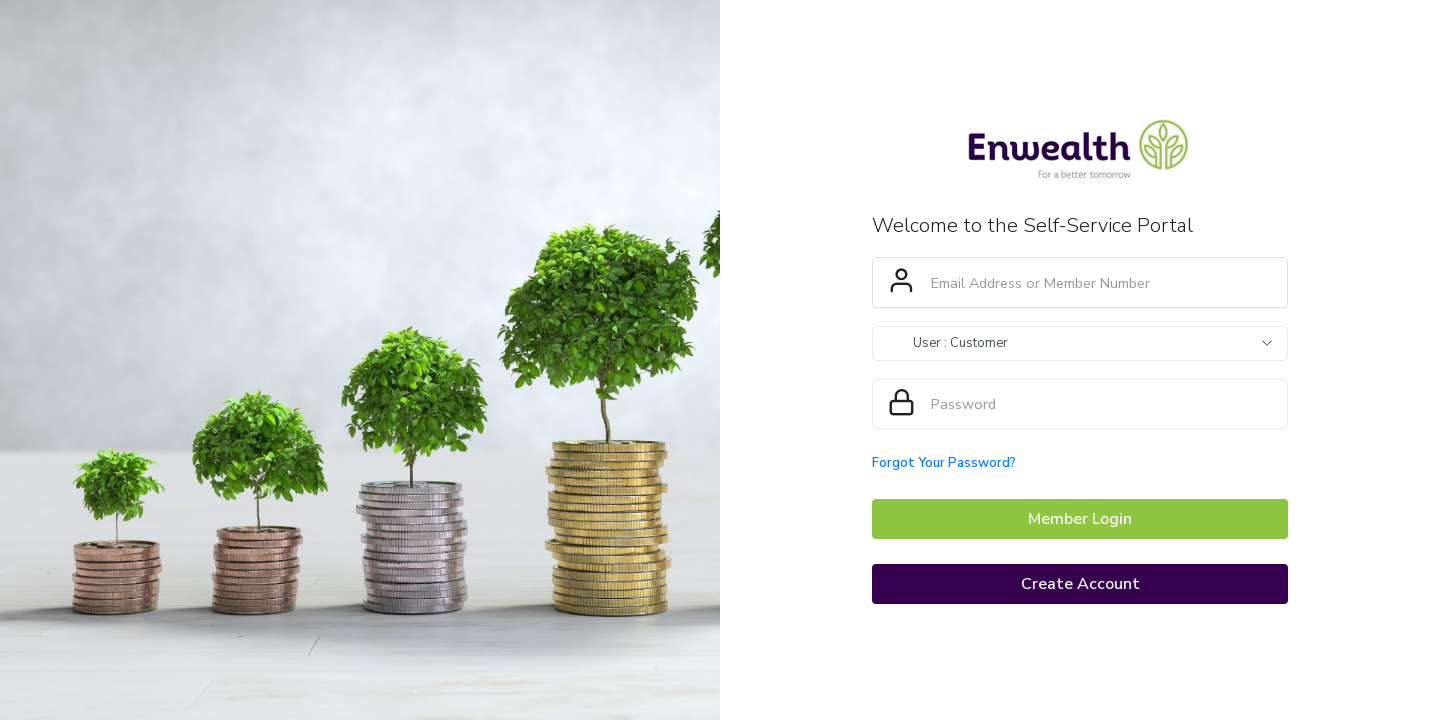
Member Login (1080, 519)
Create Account (1080, 584)
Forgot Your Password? (944, 463)
